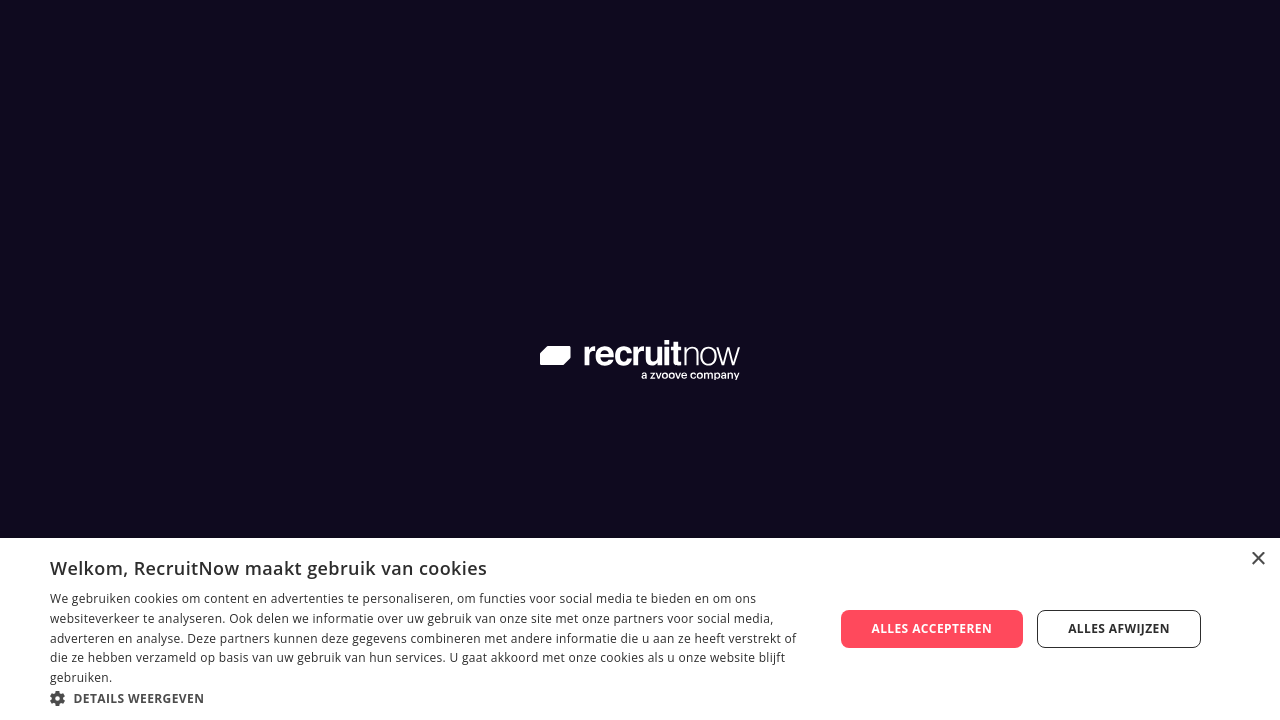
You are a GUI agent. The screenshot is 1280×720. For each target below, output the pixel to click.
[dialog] (640, 629)
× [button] (1257, 559)
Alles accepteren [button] (931, 628)
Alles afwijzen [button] (1119, 628)
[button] (430, 696)
